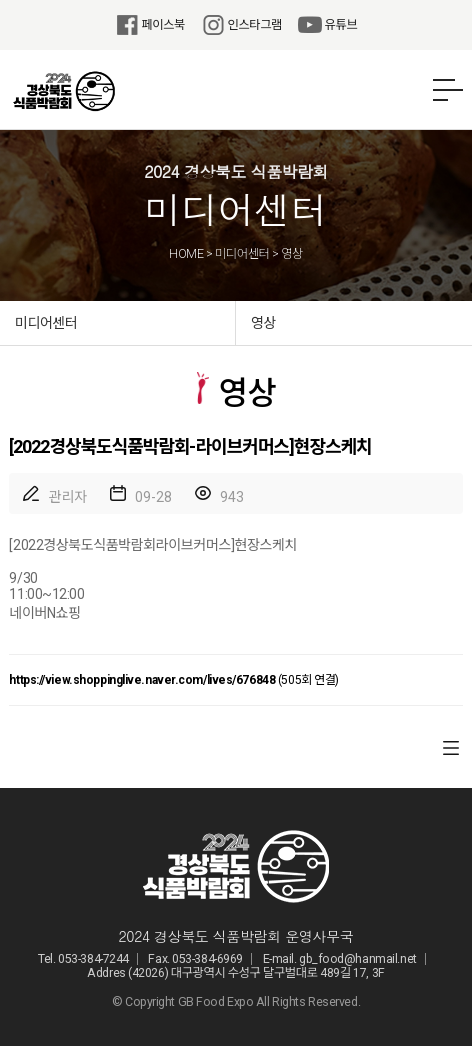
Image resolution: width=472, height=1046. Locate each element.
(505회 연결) (174, 680)
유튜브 (327, 25)
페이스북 (150, 25)
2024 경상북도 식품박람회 (64, 91)
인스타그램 (241, 25)
